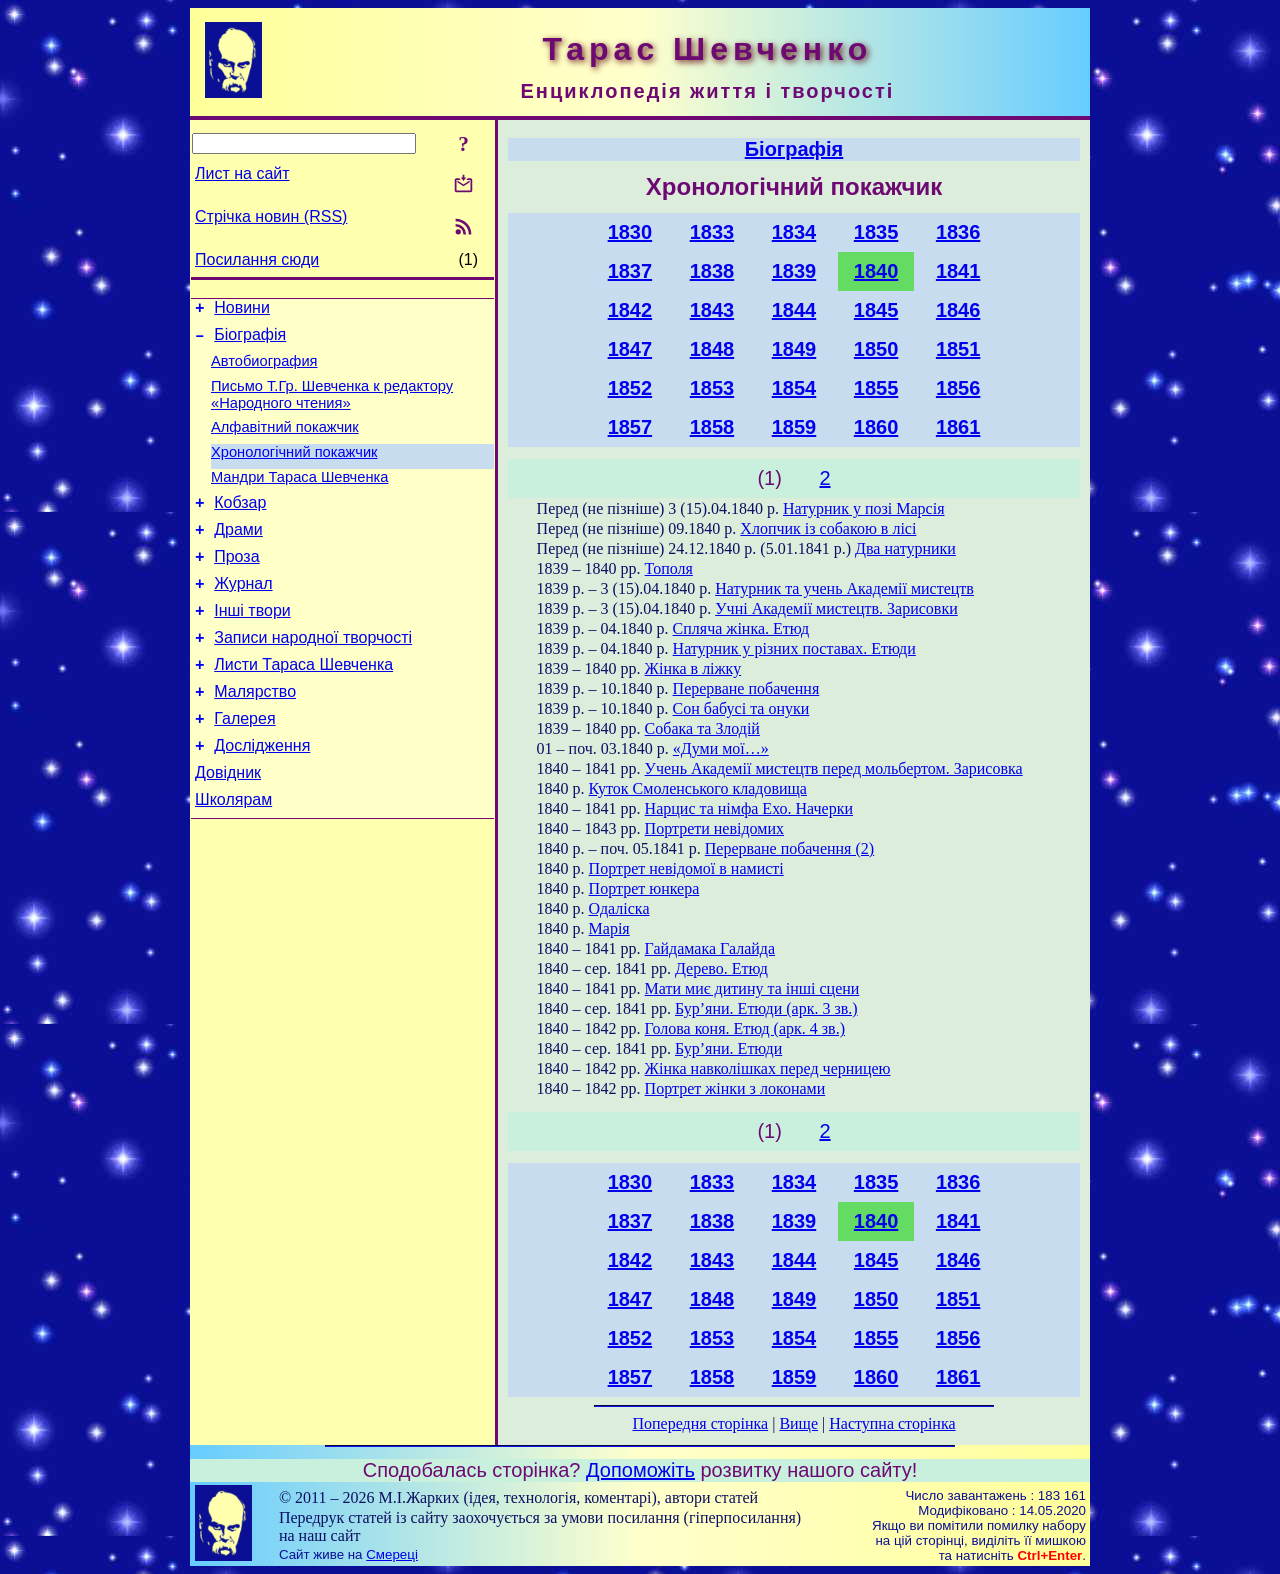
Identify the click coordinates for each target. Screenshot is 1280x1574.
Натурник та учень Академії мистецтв (844, 588)
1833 (712, 232)
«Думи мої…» (721, 748)
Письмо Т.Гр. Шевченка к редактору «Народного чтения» (332, 406)
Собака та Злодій (702, 728)
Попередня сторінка (700, 1423)
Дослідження (262, 796)
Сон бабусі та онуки (741, 708)
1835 (876, 232)
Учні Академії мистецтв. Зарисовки (836, 608)
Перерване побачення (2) (789, 848)
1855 (876, 388)
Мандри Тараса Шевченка (299, 498)
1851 (958, 349)
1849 (794, 349)
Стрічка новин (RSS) (271, 216)
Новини (242, 310)
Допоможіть (640, 1470)
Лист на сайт (242, 173)
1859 (794, 427)
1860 (876, 427)
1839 (794, 271)
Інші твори (252, 646)
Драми (238, 556)
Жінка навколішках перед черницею (768, 1068)
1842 (630, 310)
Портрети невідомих (714, 828)
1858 (712, 427)
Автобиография (264, 370)
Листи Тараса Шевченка (303, 706)
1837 (630, 271)
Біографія (250, 340)
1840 (876, 271)
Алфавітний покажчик (285, 442)
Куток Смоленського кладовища (698, 788)
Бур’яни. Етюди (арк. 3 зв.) (766, 1008)
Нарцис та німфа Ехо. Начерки (749, 808)
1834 (794, 232)
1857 (630, 427)
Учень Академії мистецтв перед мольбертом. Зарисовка (834, 768)
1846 (958, 310)
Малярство (255, 736)
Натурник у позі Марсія (863, 508)
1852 (630, 388)
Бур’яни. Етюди (728, 1048)
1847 (630, 349)
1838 (712, 271)
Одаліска (619, 908)
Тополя (669, 568)
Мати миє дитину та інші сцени (752, 988)
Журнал (243, 616)
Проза (236, 586)
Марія (609, 928)
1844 (794, 310)
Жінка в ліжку (693, 668)
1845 (876, 310)
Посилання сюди (257, 259)
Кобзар (240, 526)
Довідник (228, 826)
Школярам (233, 856)
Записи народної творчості (313, 676)
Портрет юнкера (644, 888)
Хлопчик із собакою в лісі (828, 528)
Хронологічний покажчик (294, 470)
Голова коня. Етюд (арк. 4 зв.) (745, 1028)
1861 (958, 427)
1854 (794, 388)
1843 (712, 310)
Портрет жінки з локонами (735, 1088)
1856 (958, 388)
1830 (630, 232)
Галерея (244, 766)
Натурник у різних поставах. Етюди (794, 648)
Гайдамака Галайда (710, 948)
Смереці (392, 1554)
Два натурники (905, 548)
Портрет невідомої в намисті (686, 868)
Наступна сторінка (892, 1423)
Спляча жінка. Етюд (741, 628)
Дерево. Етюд (721, 968)
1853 (712, 388)
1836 (958, 232)
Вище (798, 1423)
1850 (876, 349)
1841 (958, 271)
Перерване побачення (746, 688)
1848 (712, 349)
